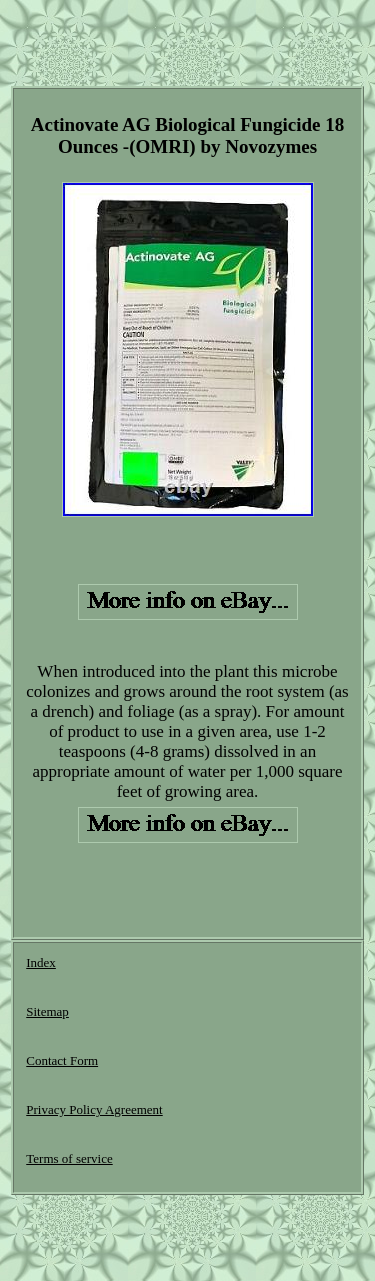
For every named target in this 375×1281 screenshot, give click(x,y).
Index (41, 962)
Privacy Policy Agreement (94, 1109)
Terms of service (69, 1158)
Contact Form (62, 1060)
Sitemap (47, 1011)
